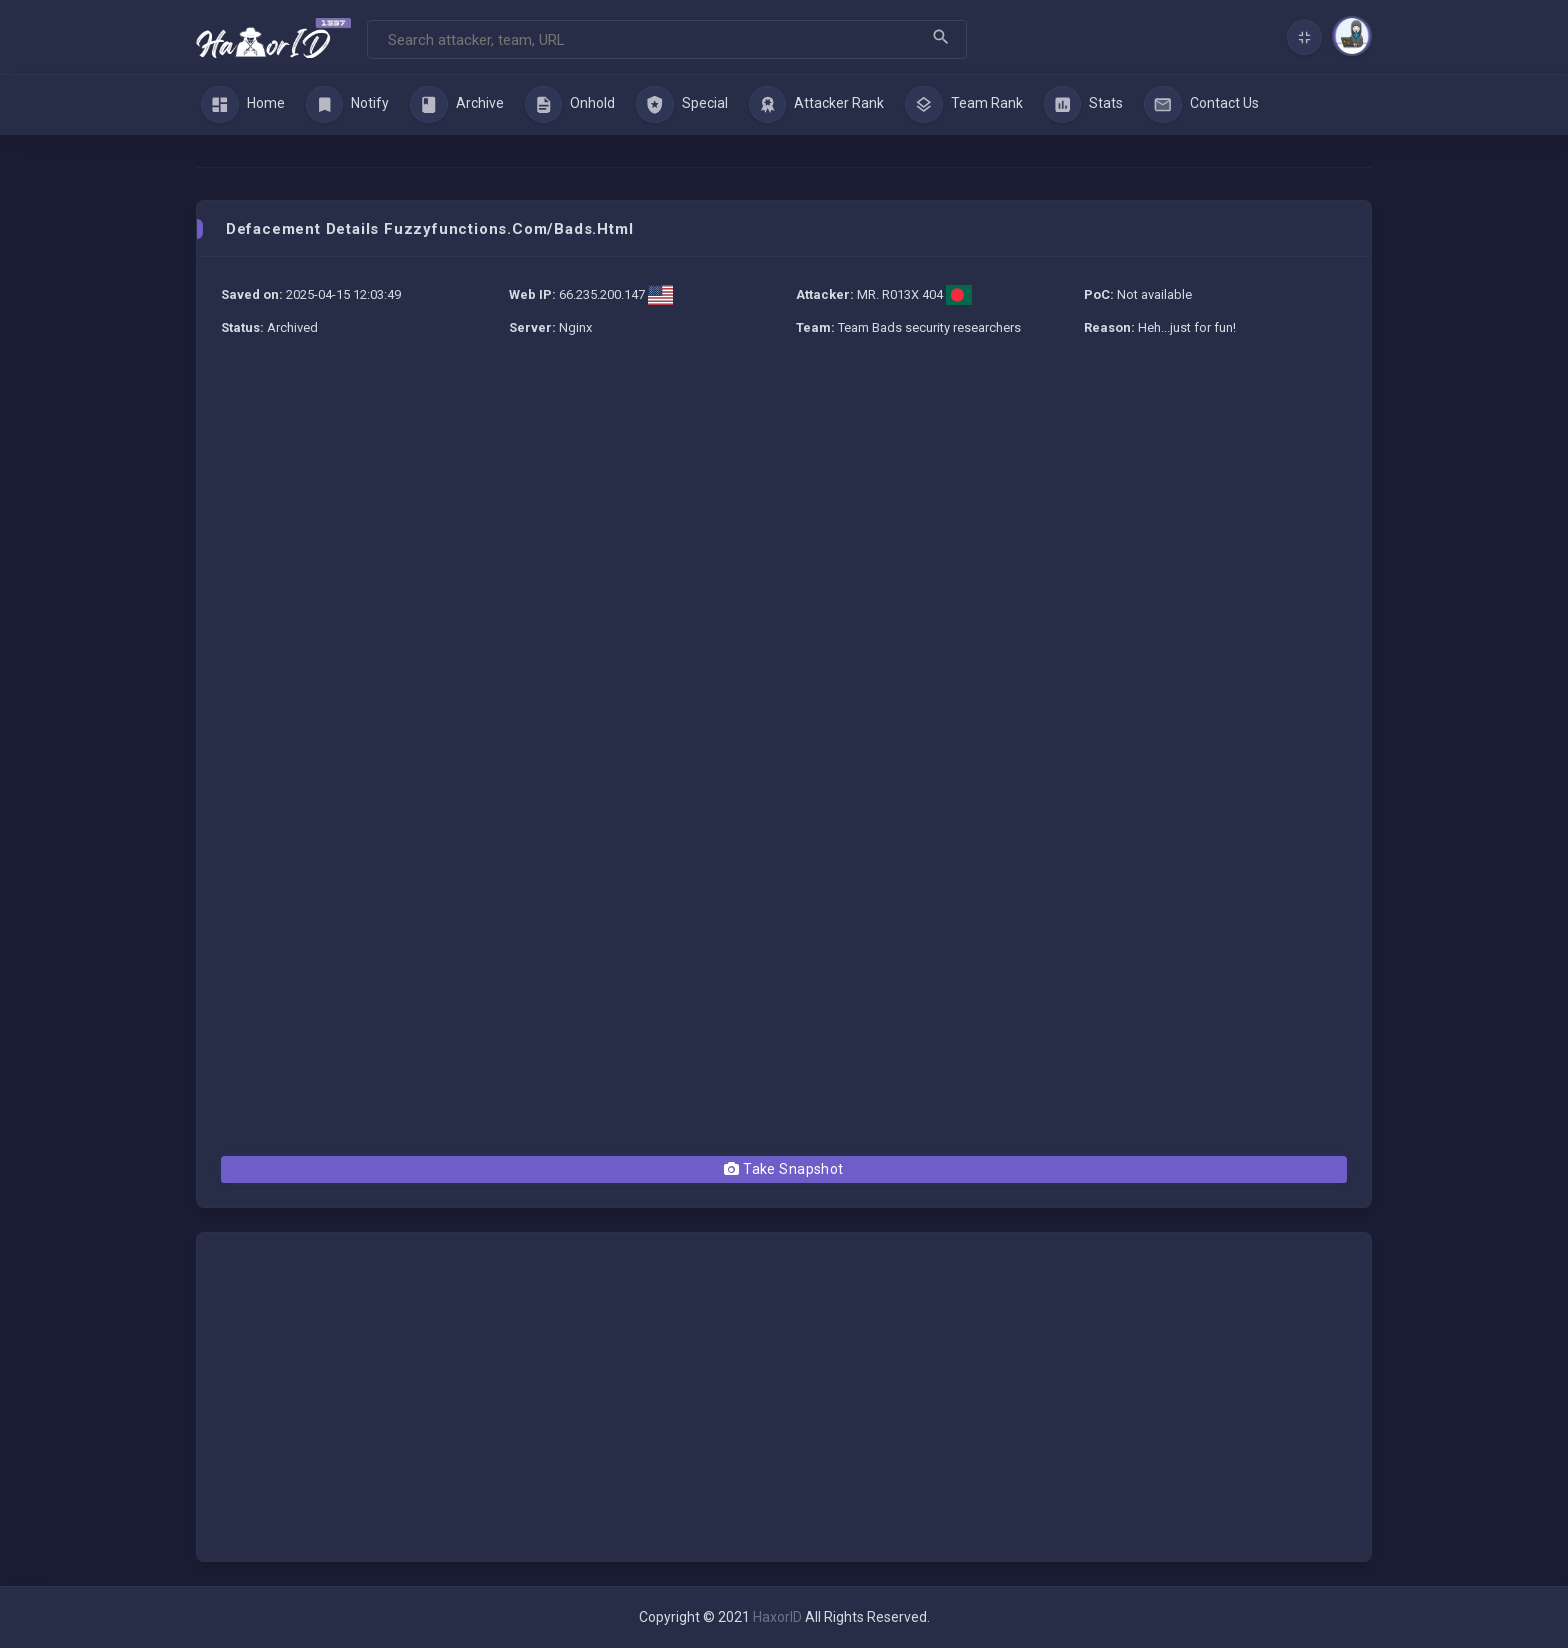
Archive (457, 105)
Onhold (570, 105)
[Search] (667, 39)
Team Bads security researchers (929, 327)
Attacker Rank (817, 105)
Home (243, 105)
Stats (1084, 105)
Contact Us (1201, 105)
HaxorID (777, 1617)
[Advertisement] (784, 500)
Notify (348, 105)
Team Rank (964, 105)
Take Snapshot (783, 1169)
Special (682, 105)
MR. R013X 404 (900, 294)
